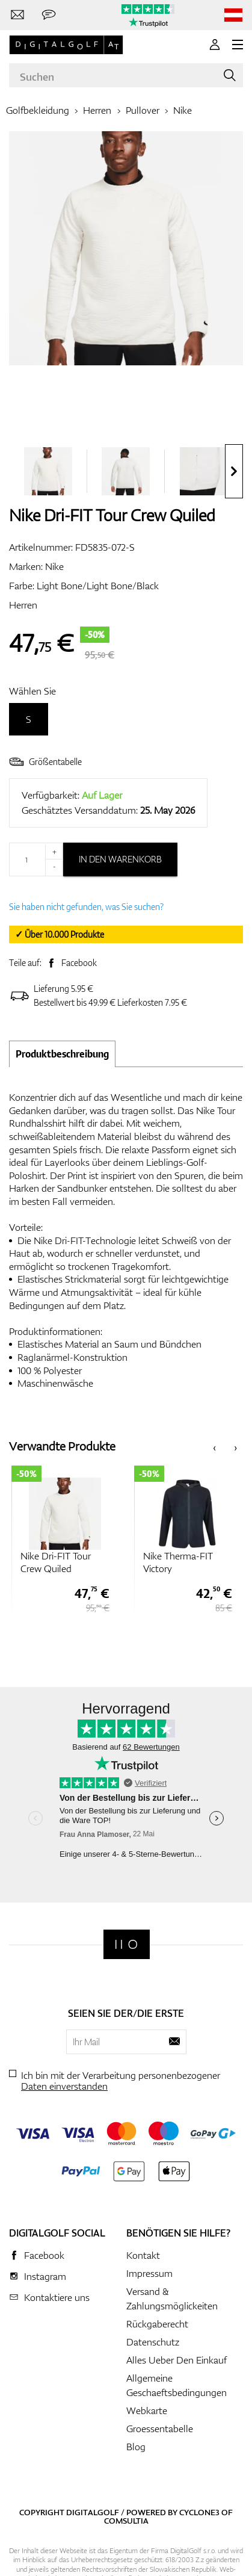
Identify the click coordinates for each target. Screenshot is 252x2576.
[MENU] (237, 44)
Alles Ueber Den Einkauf (176, 2360)
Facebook (79, 962)
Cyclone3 (199, 2512)
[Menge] (36, 859)
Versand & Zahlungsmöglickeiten (172, 2298)
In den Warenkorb (120, 859)
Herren (97, 110)
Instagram (45, 2276)
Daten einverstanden (64, 2086)
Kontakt (143, 2255)
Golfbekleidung (37, 110)
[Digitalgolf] (126, 1944)
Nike (182, 110)
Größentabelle (45, 761)
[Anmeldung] (214, 44)
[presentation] (234, 471)
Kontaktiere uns (57, 2297)
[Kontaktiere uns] (17, 15)
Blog (136, 2446)
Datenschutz (152, 2341)
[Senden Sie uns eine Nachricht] (48, 15)
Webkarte (146, 2410)
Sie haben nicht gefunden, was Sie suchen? (86, 906)
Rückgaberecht (157, 2323)
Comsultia (126, 2520)
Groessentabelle (159, 2428)
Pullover (142, 110)
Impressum (149, 2273)
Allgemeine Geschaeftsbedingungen (176, 2385)
